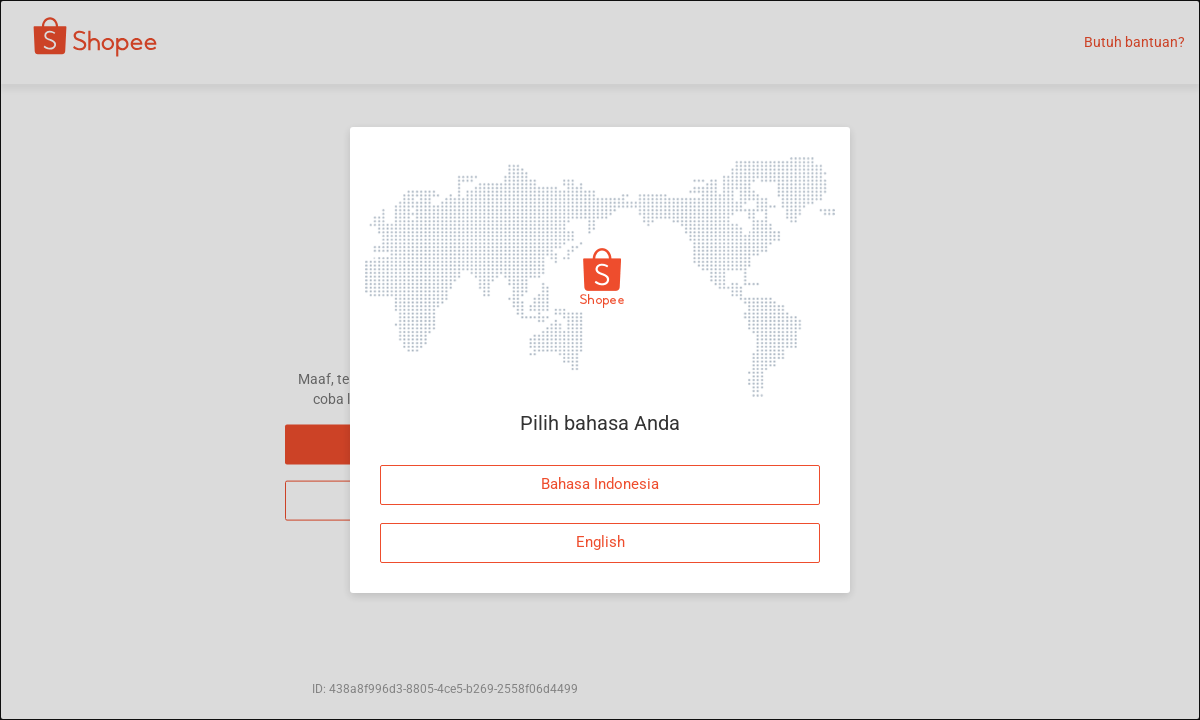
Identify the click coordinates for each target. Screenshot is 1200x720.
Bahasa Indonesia (600, 484)
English (600, 542)
